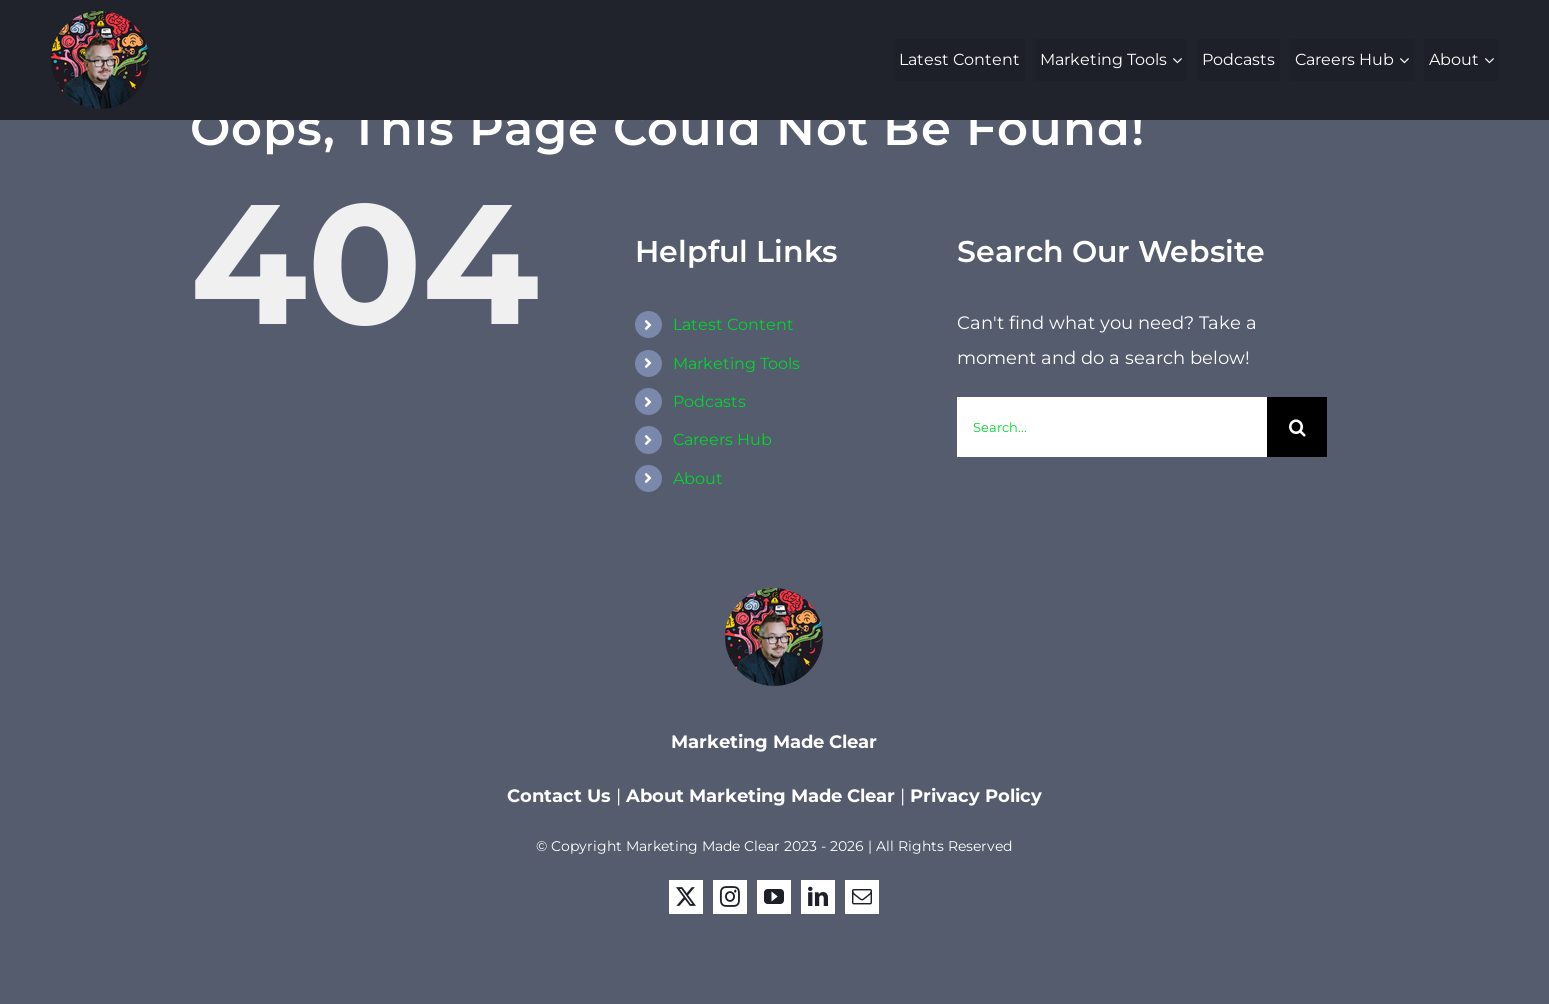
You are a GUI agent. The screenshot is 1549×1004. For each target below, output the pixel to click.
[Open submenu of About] (1491, 60)
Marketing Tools (736, 363)
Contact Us (561, 796)
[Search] (1297, 427)
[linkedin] (818, 897)
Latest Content (733, 324)
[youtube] (774, 897)
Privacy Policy (976, 796)
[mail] (862, 897)
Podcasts (709, 401)
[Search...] (1112, 427)
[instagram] (730, 897)
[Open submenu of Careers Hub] (1406, 60)
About (698, 478)
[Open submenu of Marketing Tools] (1179, 60)
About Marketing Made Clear (760, 796)
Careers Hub (722, 439)
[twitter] (686, 897)
